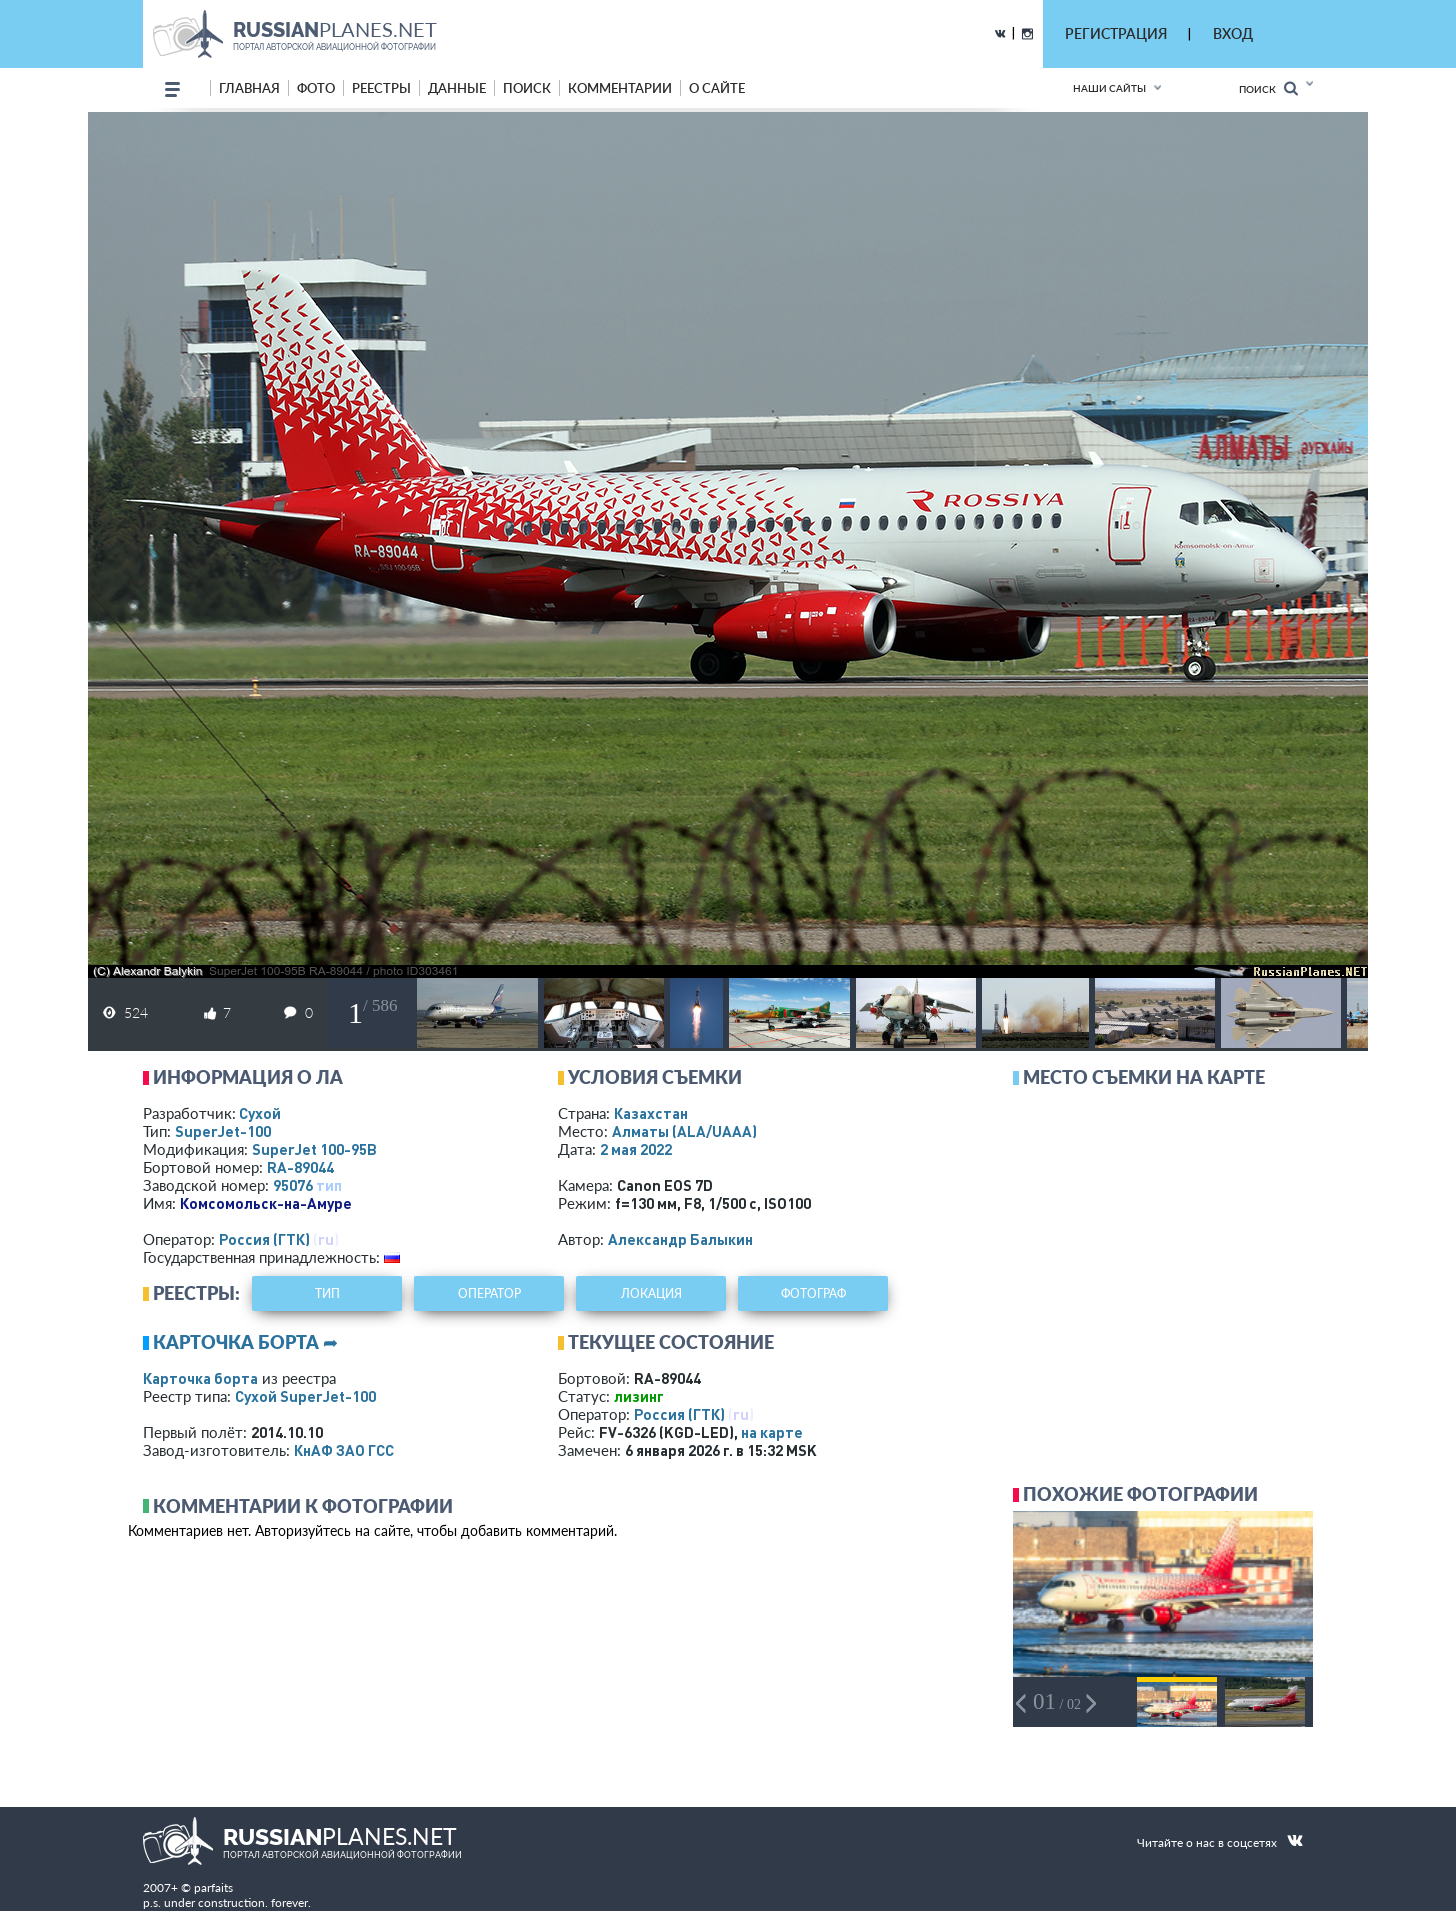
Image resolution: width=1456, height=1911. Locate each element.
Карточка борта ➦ (245, 1342)
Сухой (260, 1113)
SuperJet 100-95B (314, 1149)
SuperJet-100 (223, 1131)
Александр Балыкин (680, 1239)
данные (457, 88)
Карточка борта (200, 1378)
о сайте (717, 88)
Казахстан (651, 1113)
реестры (381, 88)
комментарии (620, 88)
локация (651, 1293)
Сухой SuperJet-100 (305, 1396)
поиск (527, 88)
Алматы (684, 1131)
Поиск (1268, 88)
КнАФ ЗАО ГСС (344, 1450)
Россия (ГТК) (264, 1239)
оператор (489, 1293)
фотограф (813, 1293)
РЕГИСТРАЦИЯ (1116, 33)
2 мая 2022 (636, 1149)
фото (316, 88)
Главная (249, 88)
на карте (772, 1432)
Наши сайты (1109, 88)
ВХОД (1233, 33)
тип (329, 1185)
